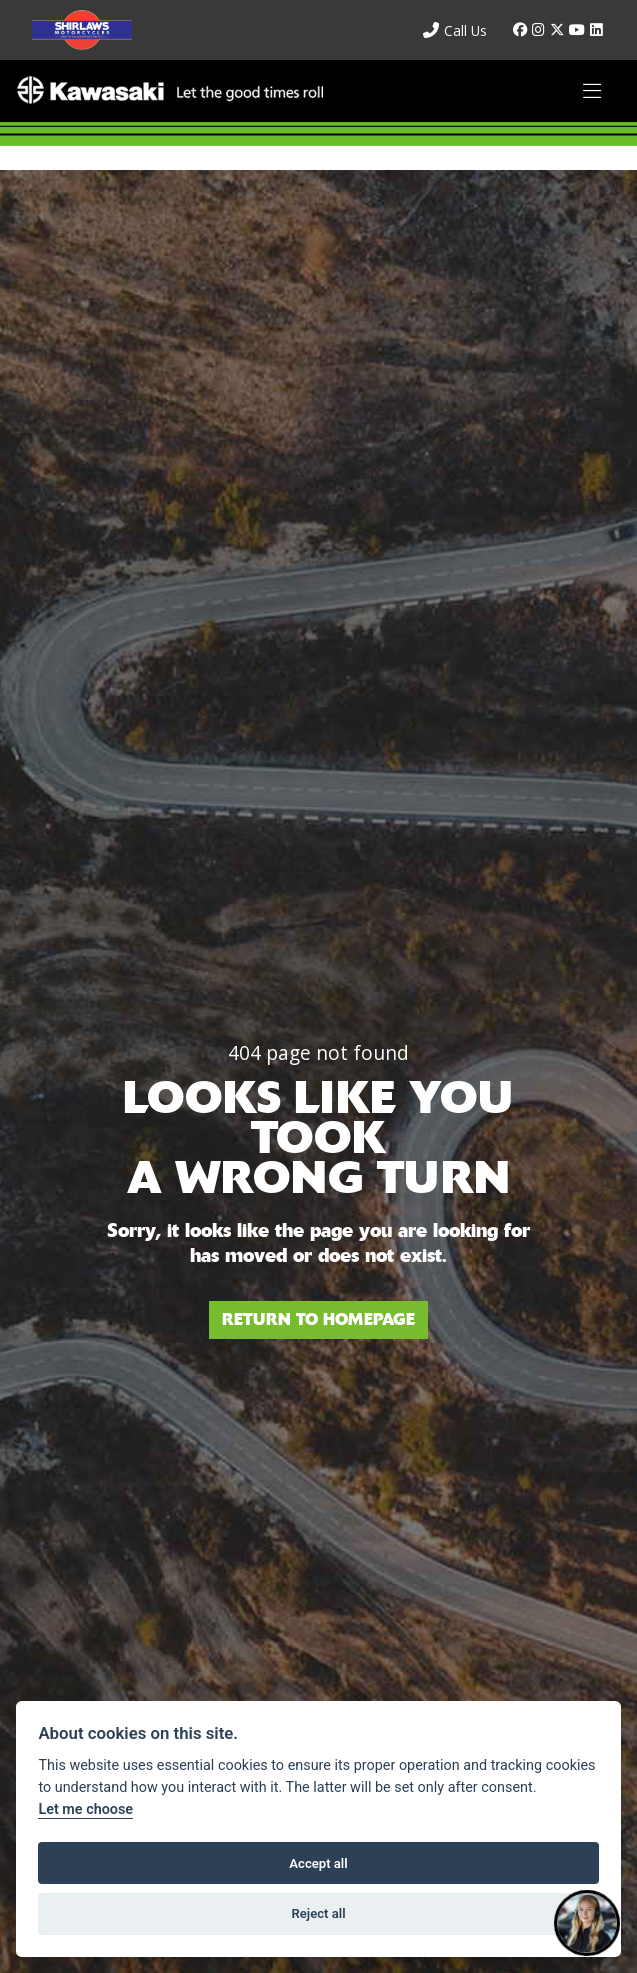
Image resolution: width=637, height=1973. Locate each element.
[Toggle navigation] (592, 91)
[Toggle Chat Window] (587, 1923)
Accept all (318, 1863)
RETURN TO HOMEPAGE (318, 1319)
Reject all (318, 1913)
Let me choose (85, 1809)
